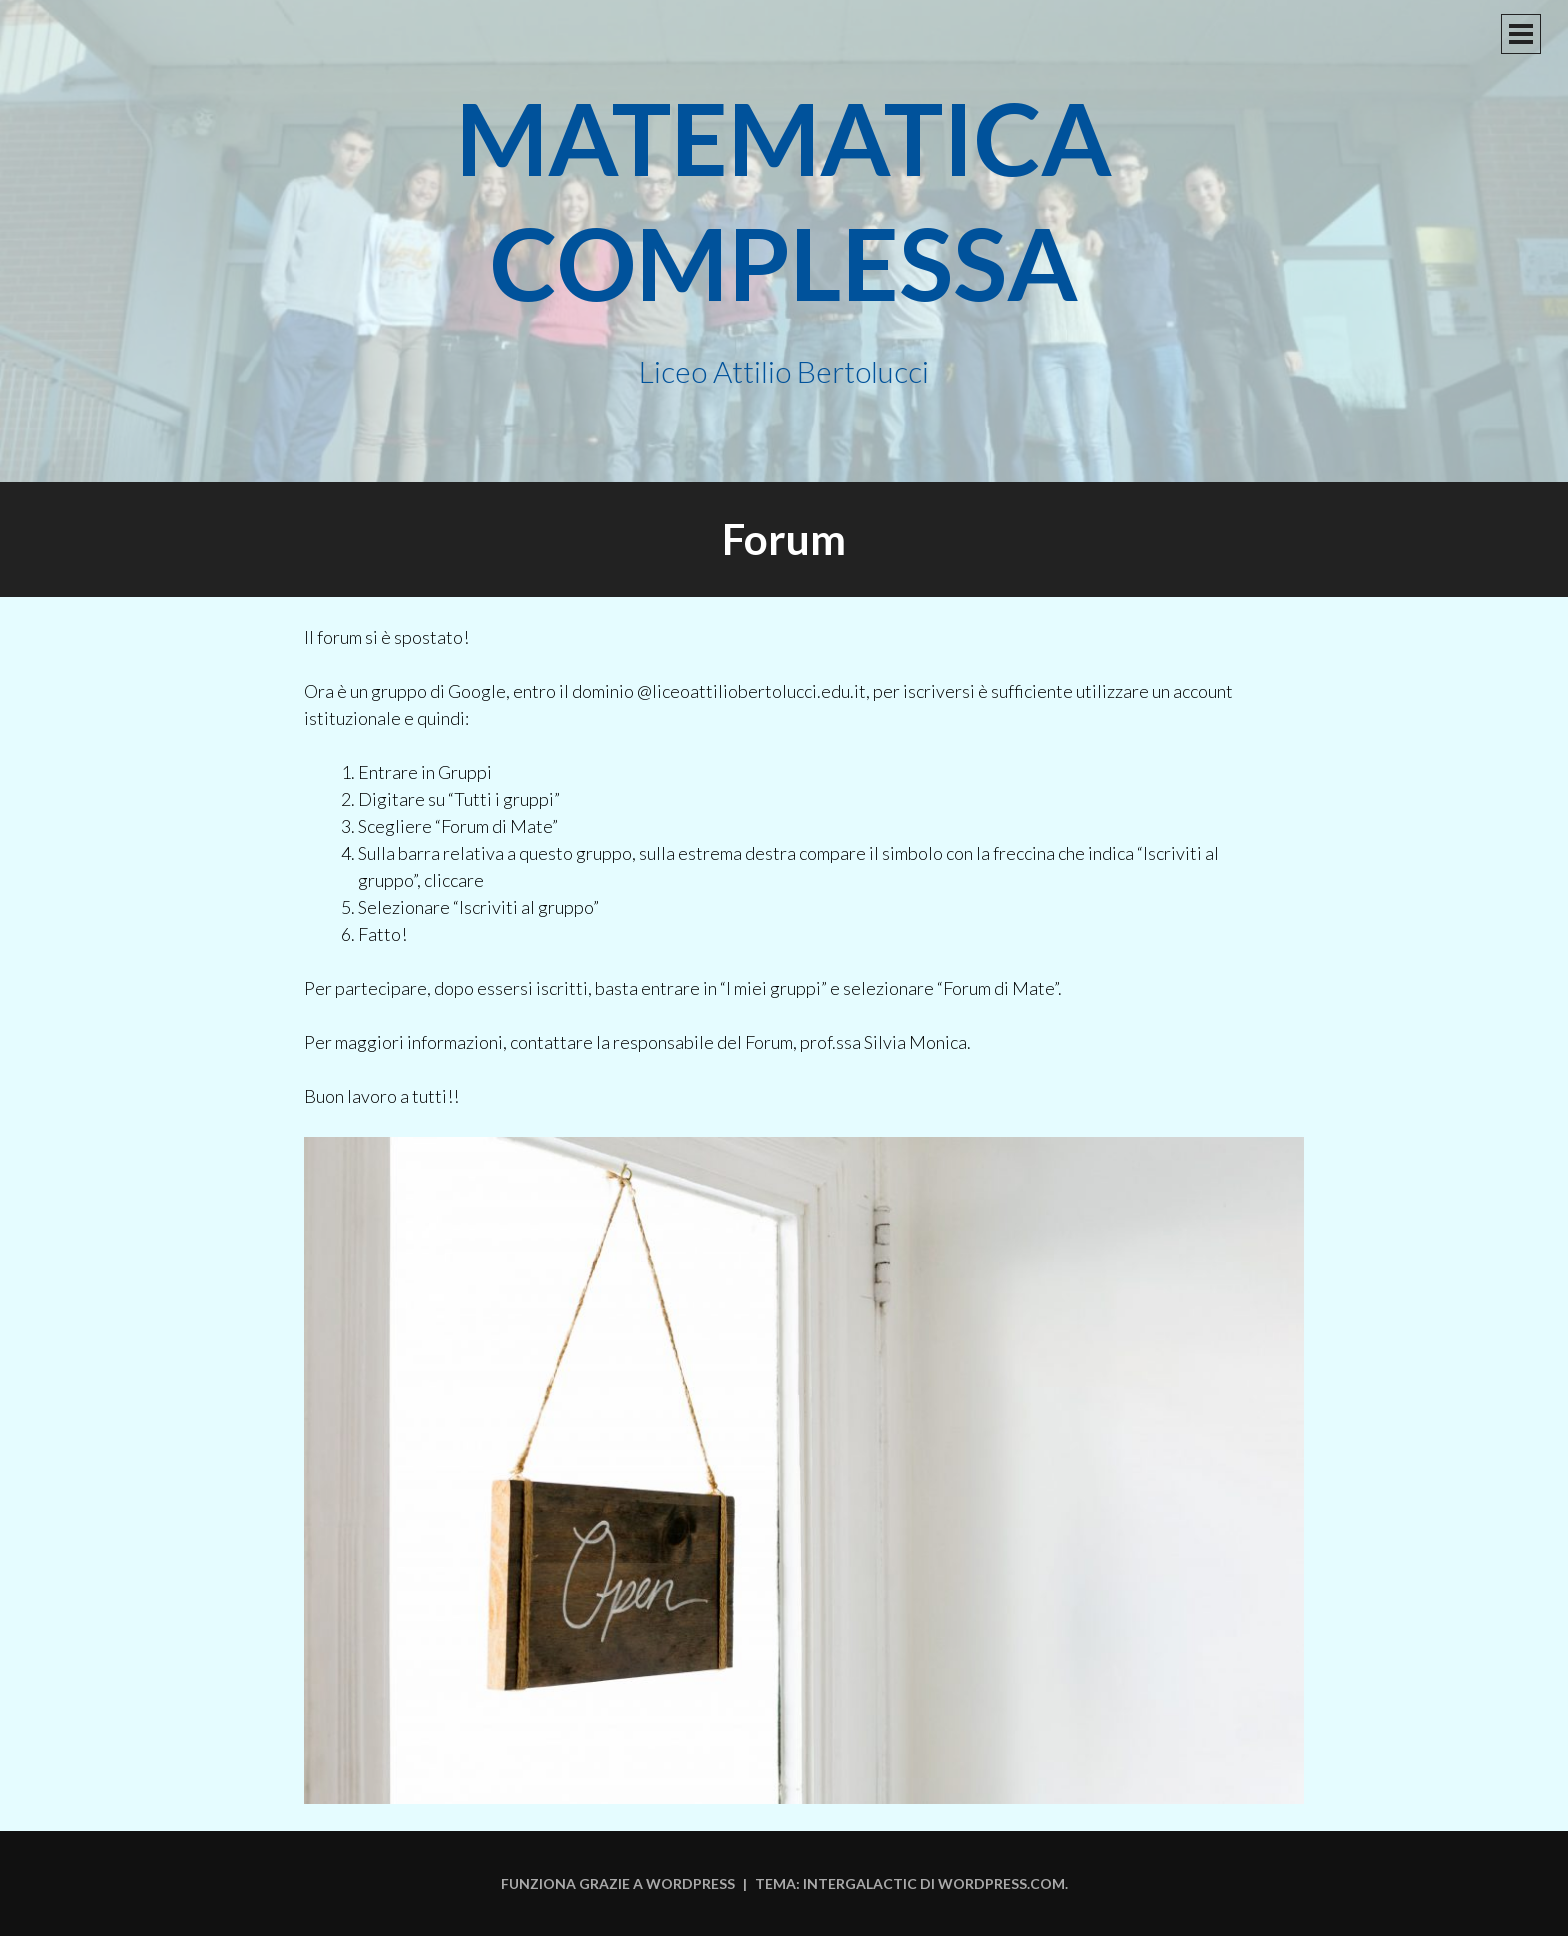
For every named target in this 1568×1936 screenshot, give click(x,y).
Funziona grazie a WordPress (618, 1883)
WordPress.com (1001, 1883)
